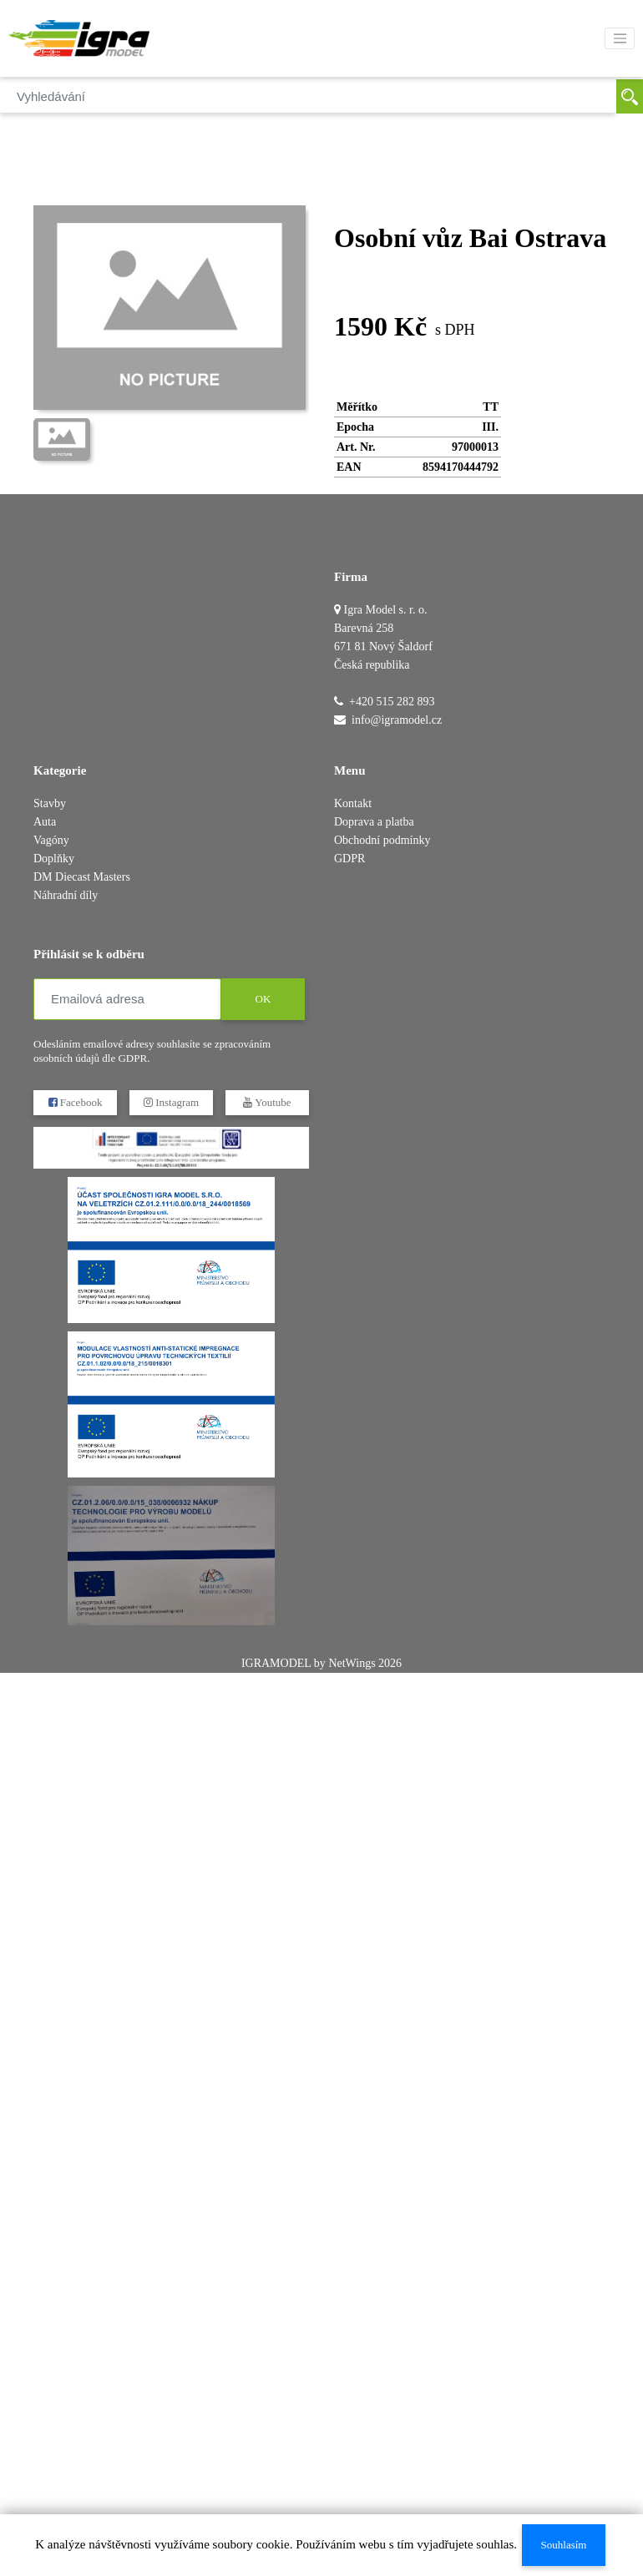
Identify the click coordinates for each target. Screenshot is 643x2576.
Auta (44, 822)
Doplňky (53, 858)
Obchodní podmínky (382, 840)
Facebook (75, 1102)
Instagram (171, 1102)
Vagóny (51, 840)
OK (263, 999)
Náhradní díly (65, 895)
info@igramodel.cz (397, 720)
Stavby (49, 803)
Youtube (267, 1102)
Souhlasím (564, 2544)
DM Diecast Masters (81, 877)
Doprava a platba (374, 822)
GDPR (349, 858)
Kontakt (353, 803)
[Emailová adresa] (127, 999)
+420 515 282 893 (391, 701)
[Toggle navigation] (620, 38)
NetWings (351, 1663)
